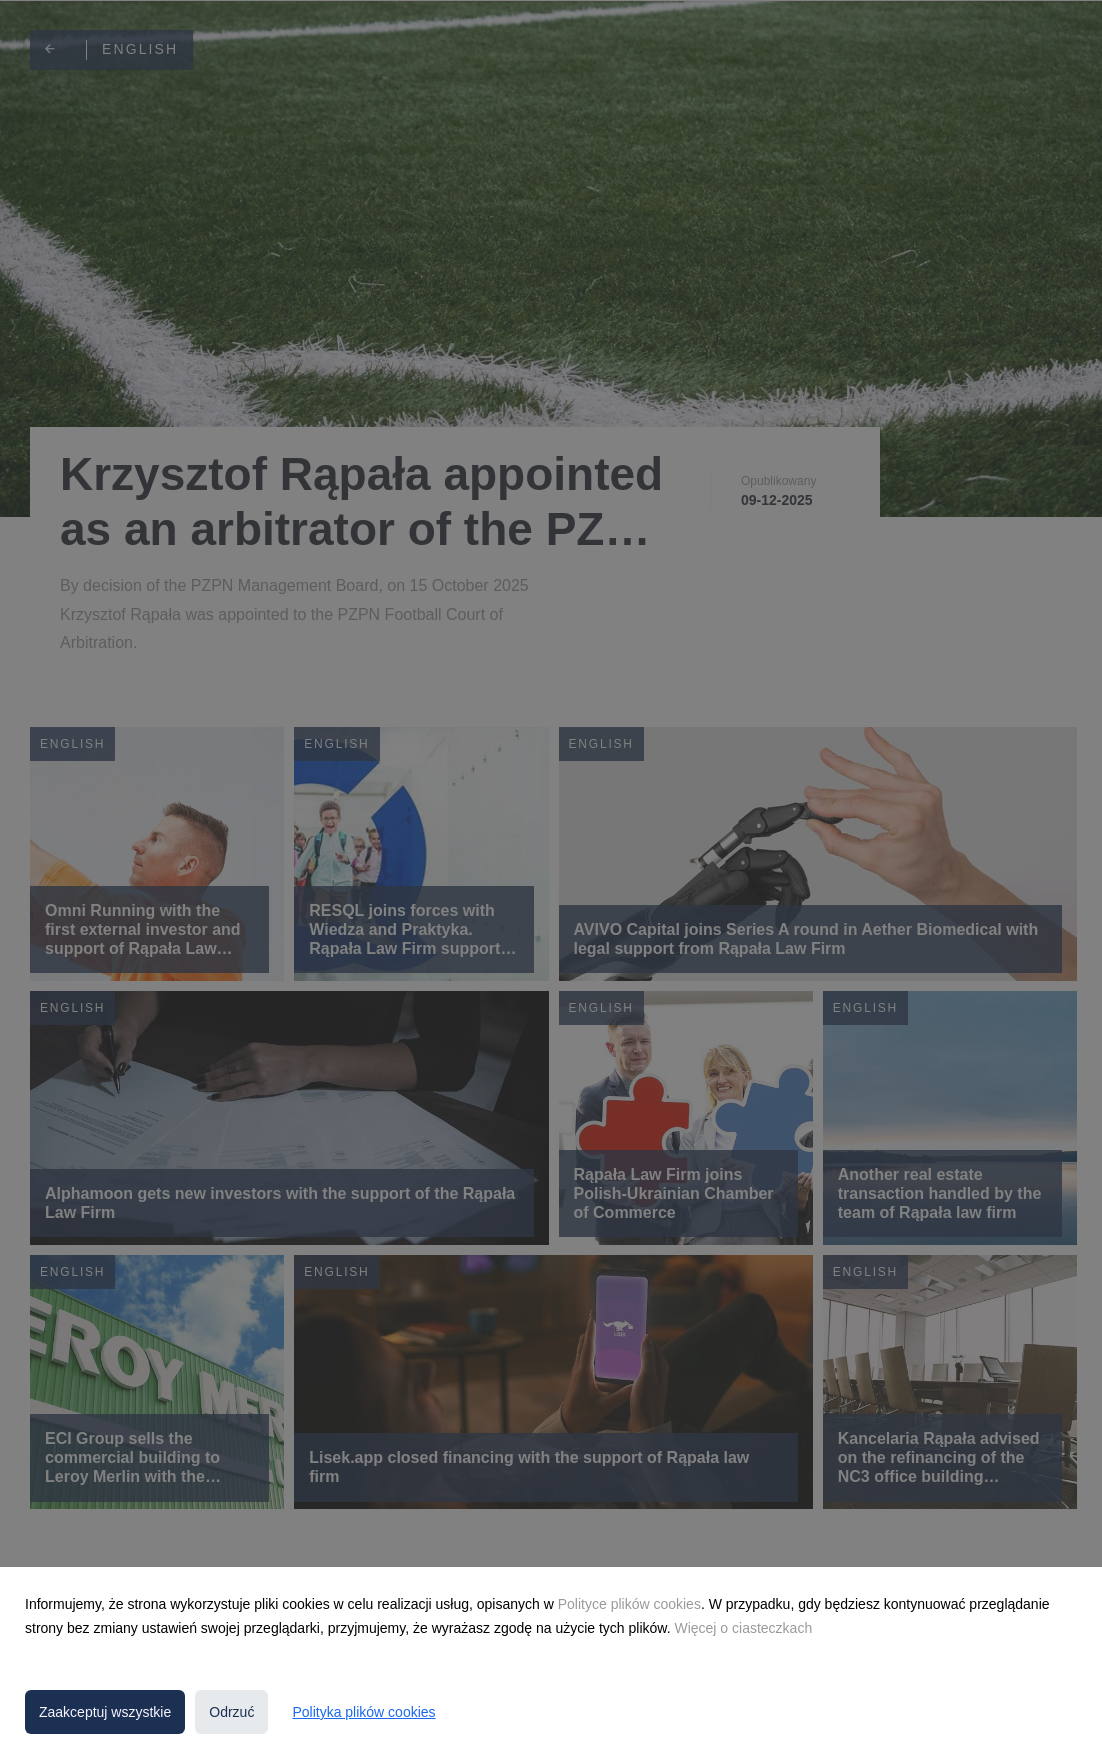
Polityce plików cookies (629, 1604)
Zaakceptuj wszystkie (105, 1712)
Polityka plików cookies (363, 1712)
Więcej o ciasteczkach (743, 1628)
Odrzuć (231, 1712)
